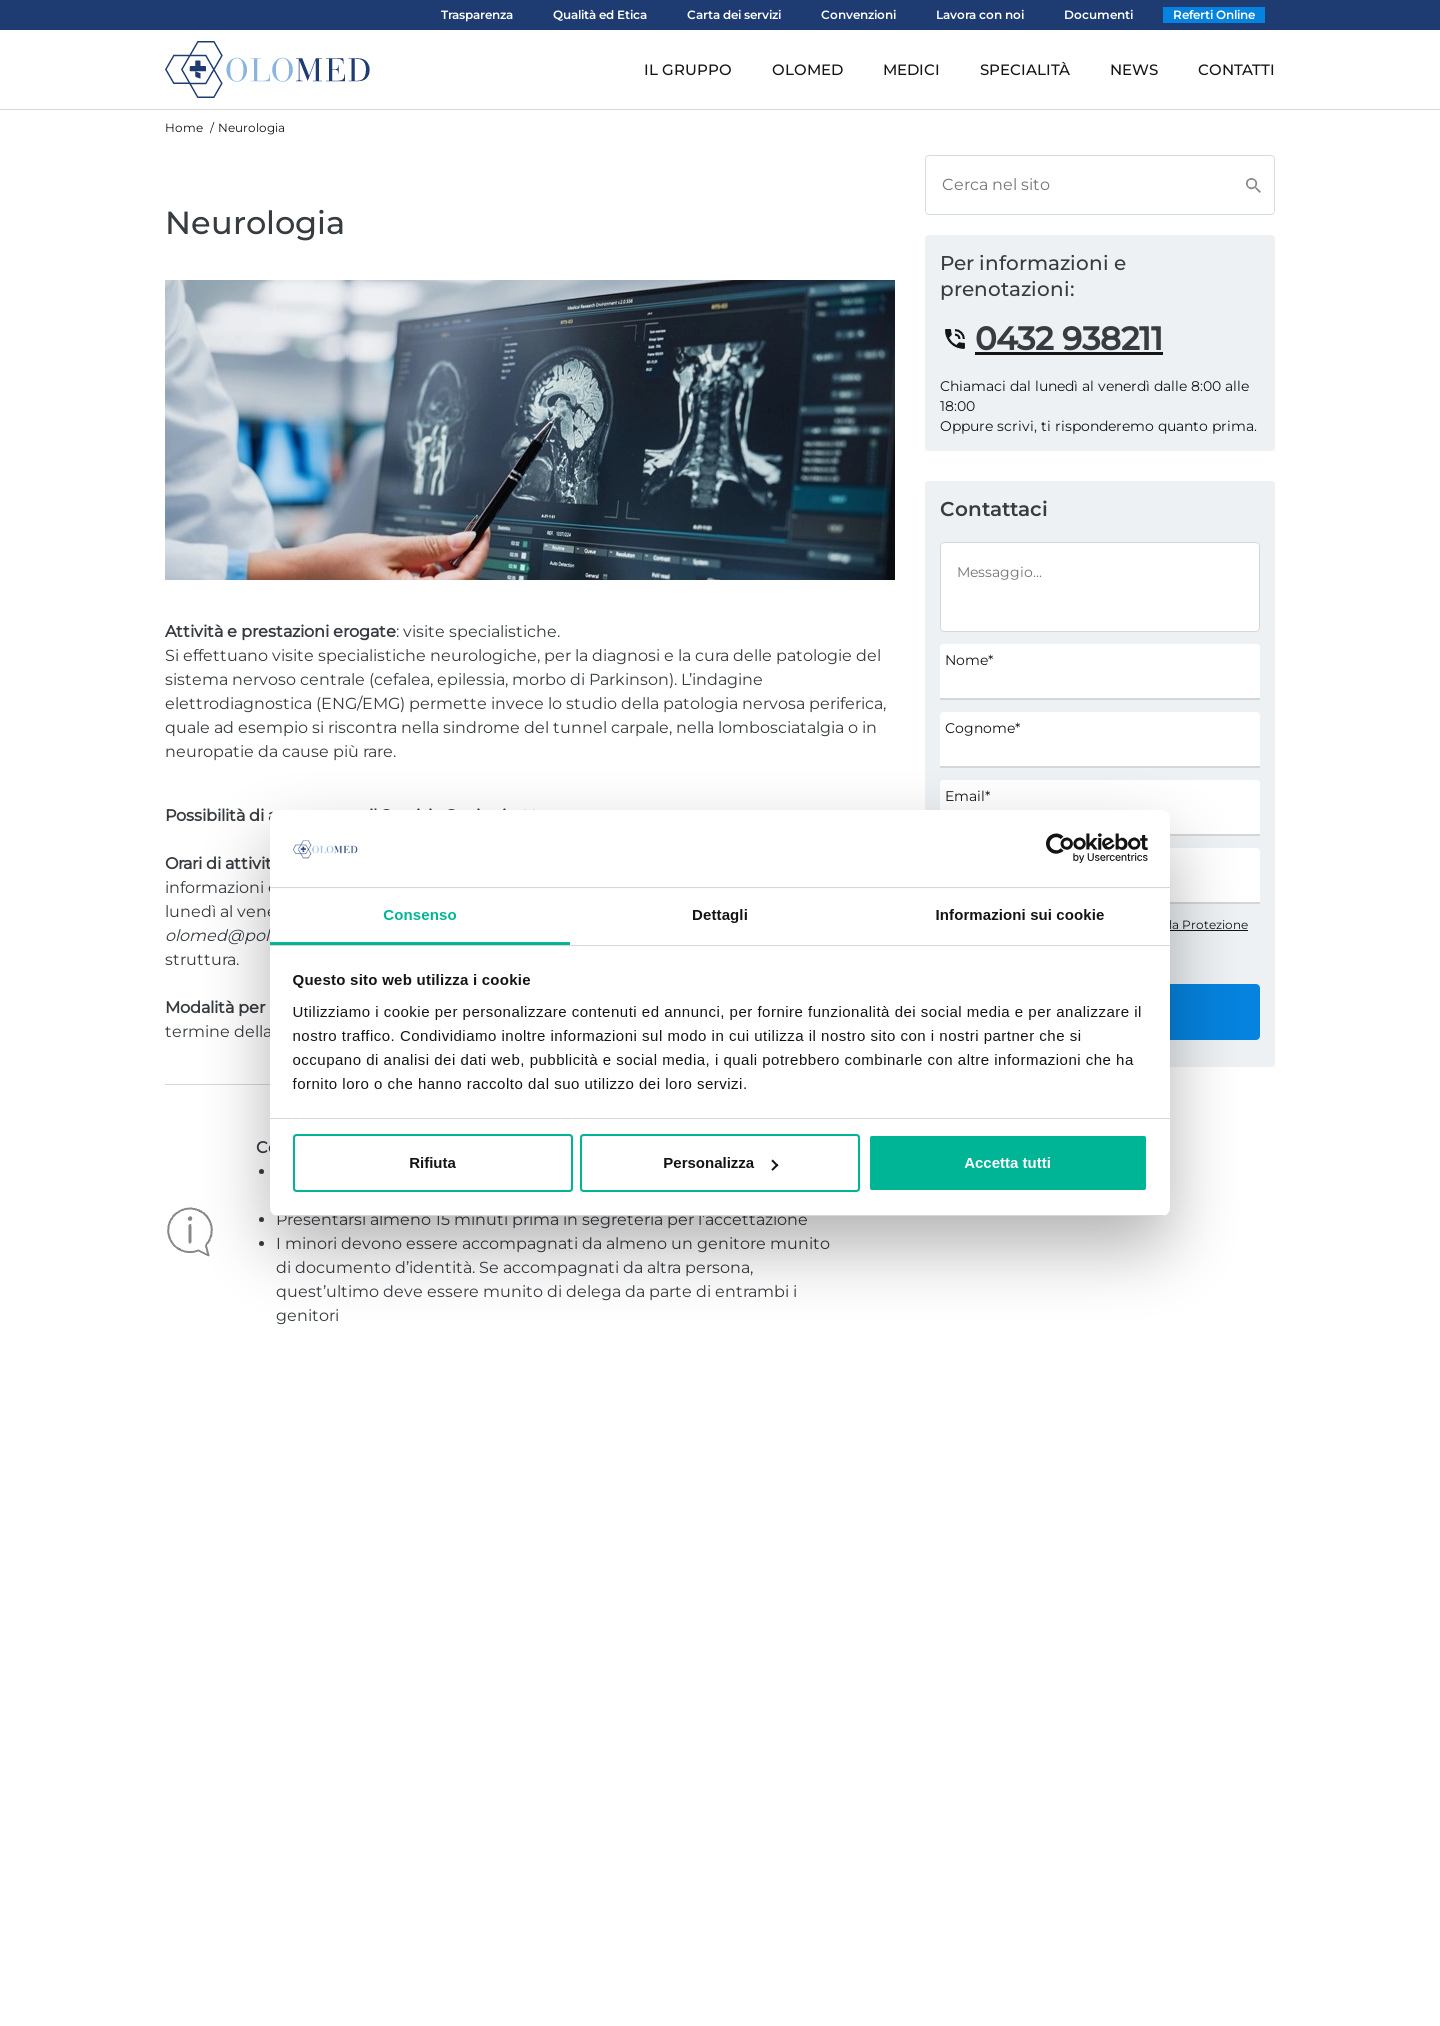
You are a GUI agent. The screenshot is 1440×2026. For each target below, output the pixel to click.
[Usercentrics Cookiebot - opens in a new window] (1060, 848)
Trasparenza (477, 14)
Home (184, 127)
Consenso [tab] (419, 914)
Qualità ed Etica (600, 14)
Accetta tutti (1007, 1162)
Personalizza (720, 1162)
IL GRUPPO (688, 69)
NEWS (1134, 69)
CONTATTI (1236, 69)
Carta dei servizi (734, 14)
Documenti (1098, 14)
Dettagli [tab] (720, 914)
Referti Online (1214, 14)
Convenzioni (858, 14)
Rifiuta (432, 1162)
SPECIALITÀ (1025, 69)
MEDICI (911, 69)
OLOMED (807, 69)
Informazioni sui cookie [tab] (1020, 914)
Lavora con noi (980, 14)
